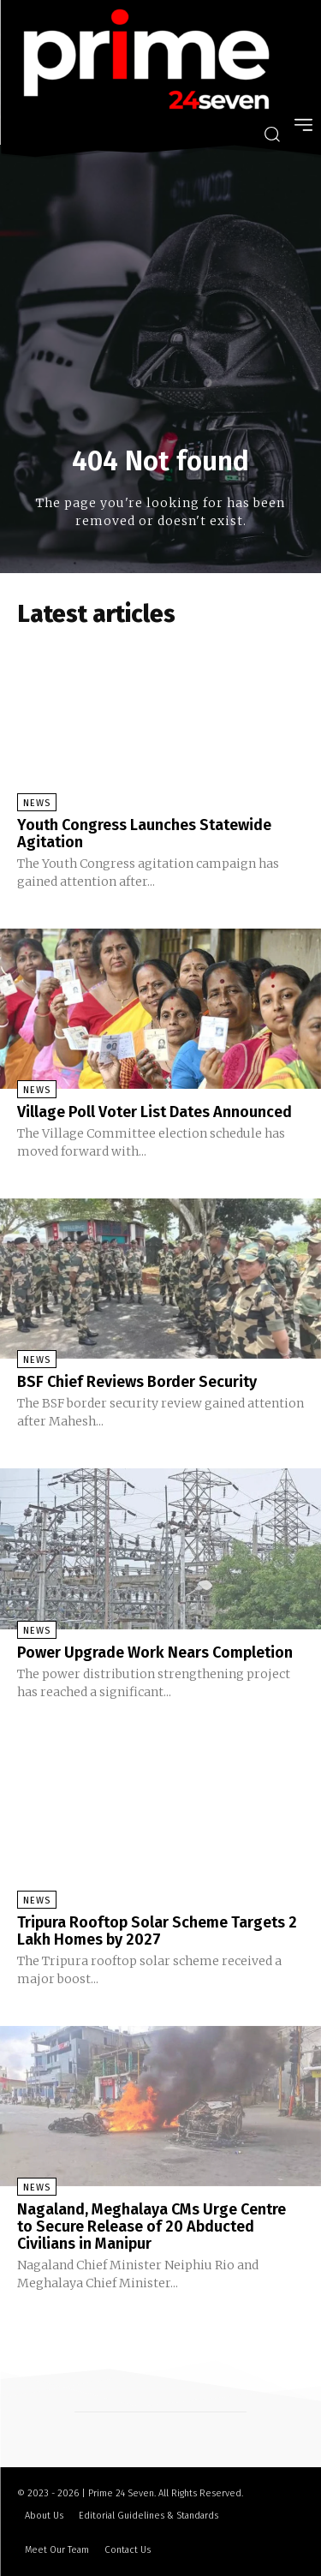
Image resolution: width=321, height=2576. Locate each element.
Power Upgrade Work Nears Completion (155, 1652)
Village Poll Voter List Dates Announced (154, 1112)
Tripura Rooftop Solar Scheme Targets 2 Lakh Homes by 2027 (157, 1931)
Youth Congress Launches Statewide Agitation (144, 834)
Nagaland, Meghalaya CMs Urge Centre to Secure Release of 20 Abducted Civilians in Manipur (151, 2226)
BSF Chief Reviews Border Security (137, 1381)
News (37, 803)
